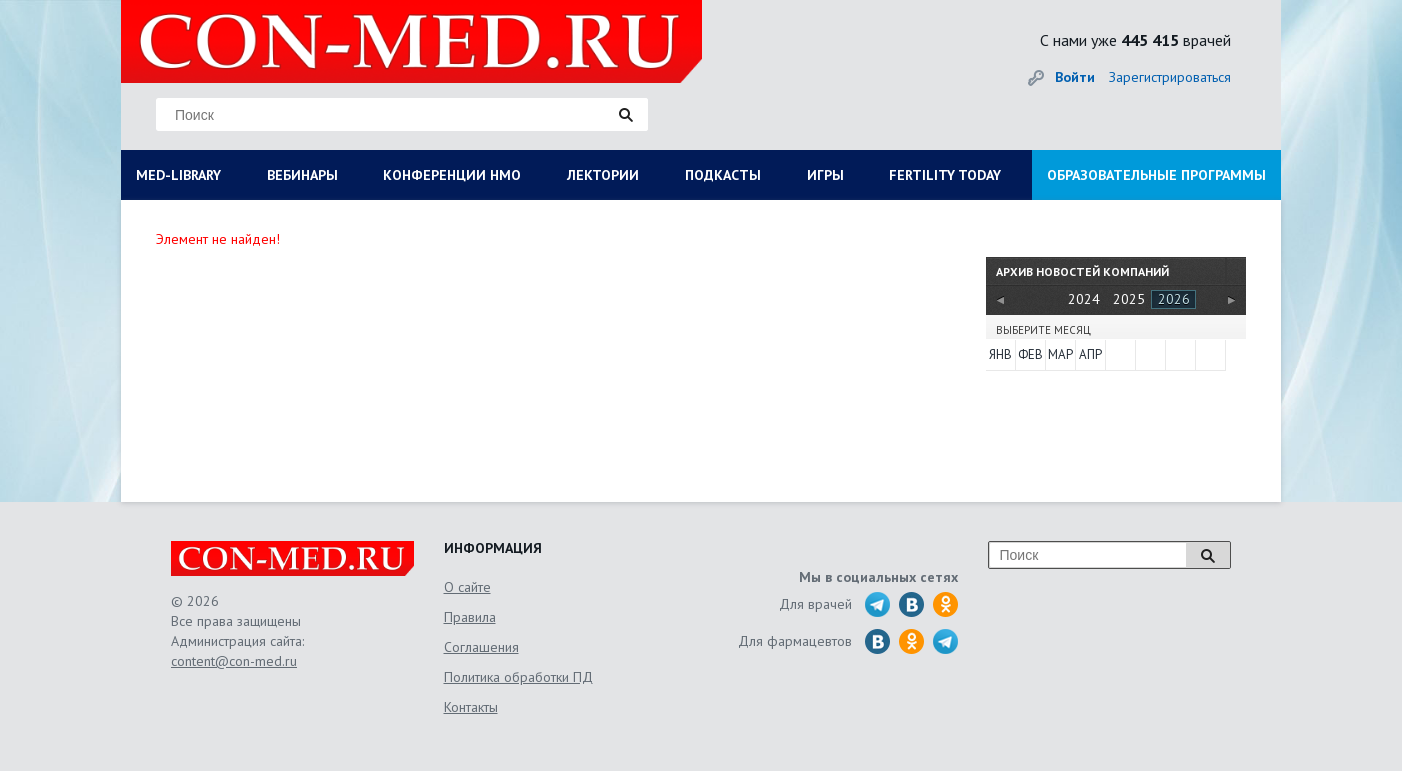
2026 (1174, 299)
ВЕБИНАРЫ (302, 175)
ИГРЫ (825, 175)
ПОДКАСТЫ (723, 175)
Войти (1075, 77)
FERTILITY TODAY (945, 175)
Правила (470, 617)
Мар (1060, 354)
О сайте (467, 587)
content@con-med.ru (234, 661)
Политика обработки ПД (518, 677)
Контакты (471, 707)
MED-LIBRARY (178, 175)
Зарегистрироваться (1170, 77)
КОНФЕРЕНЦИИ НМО (452, 175)
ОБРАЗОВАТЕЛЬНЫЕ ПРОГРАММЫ (1156, 175)
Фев (1030, 354)
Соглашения (481, 647)
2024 (1084, 299)
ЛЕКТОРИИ (603, 175)
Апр (1090, 354)
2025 (1129, 299)
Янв (1000, 354)
